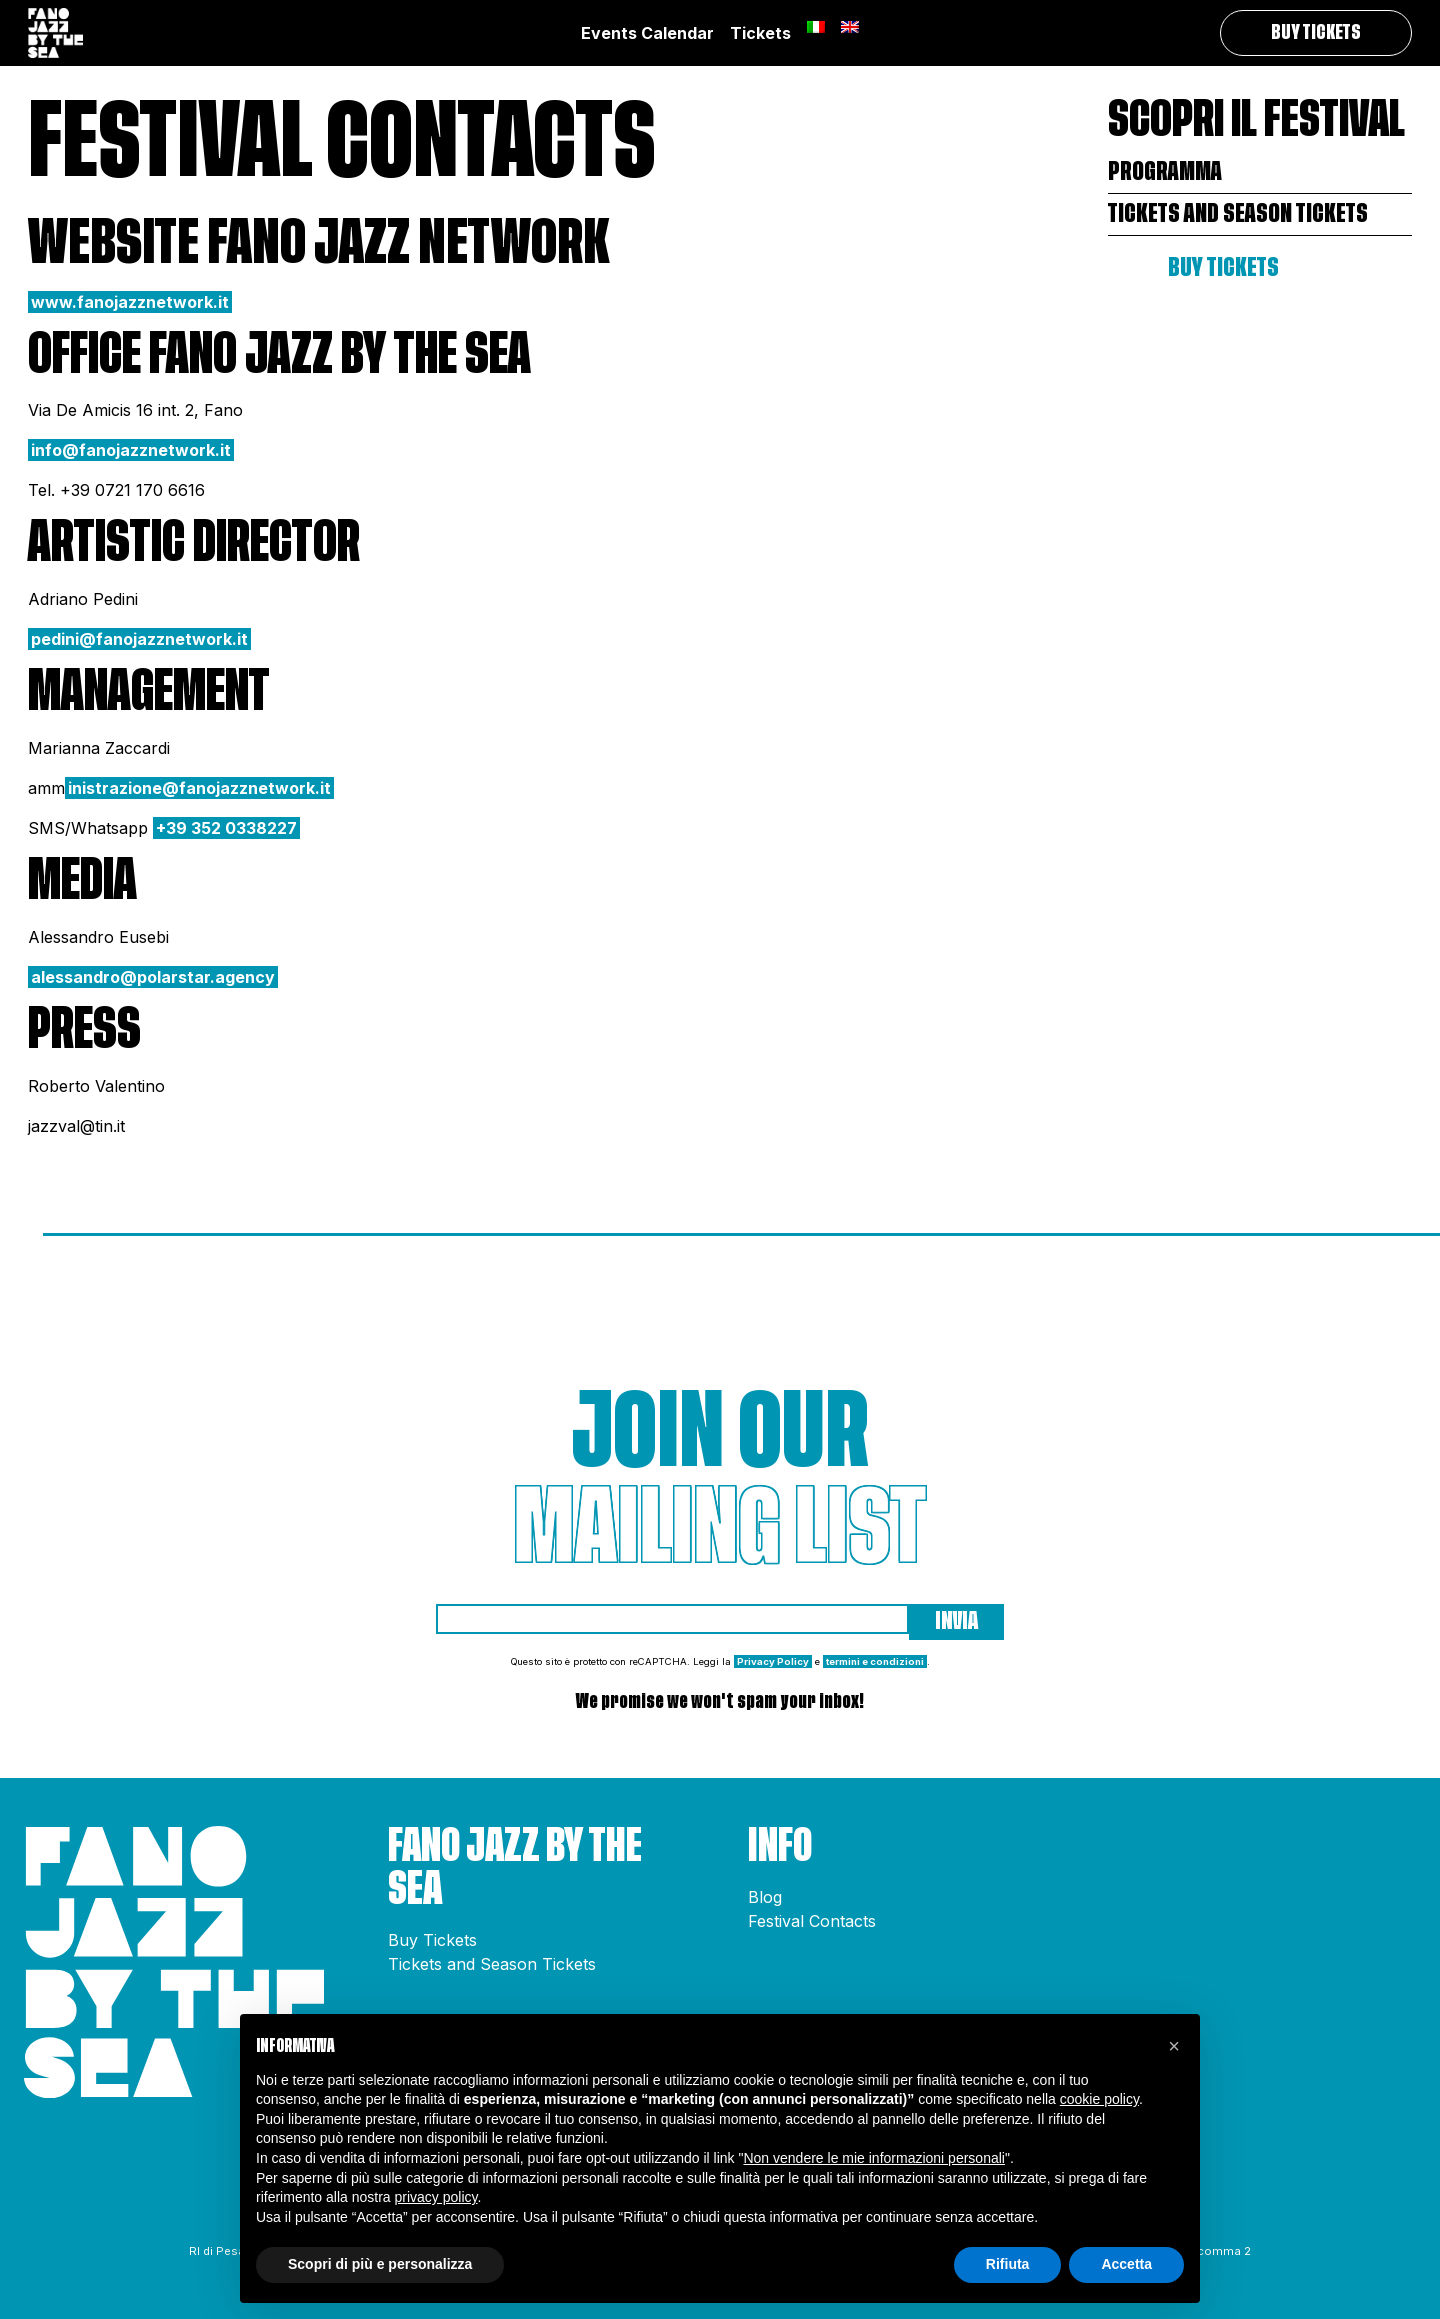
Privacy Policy (773, 1661)
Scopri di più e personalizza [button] (380, 2264)
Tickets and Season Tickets (1238, 213)
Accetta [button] (1126, 2264)
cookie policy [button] (1099, 2099)
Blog (765, 1897)
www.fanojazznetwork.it (130, 302)
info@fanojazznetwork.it (131, 450)
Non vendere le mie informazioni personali (873, 2158)
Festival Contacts (812, 1921)
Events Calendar (647, 33)
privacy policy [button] (436, 2197)
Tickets (760, 33)
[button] (1174, 2046)
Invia (956, 1621)
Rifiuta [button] (1008, 2264)
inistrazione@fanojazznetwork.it (199, 788)
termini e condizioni (875, 1661)
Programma (1165, 171)
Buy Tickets (1316, 33)
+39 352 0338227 (226, 828)
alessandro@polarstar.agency (153, 977)
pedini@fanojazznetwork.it (139, 639)
